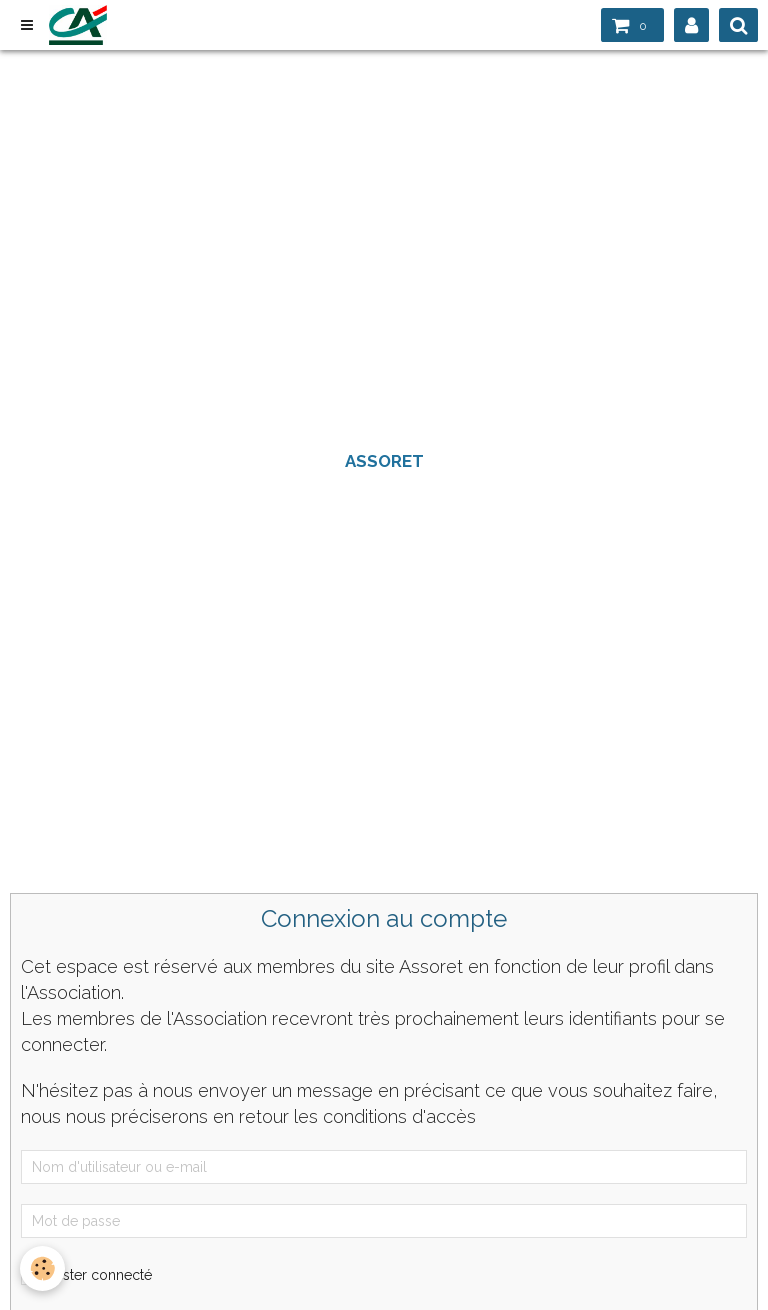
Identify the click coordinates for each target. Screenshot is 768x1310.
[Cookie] (42, 1268)
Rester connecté (86, 1275)
